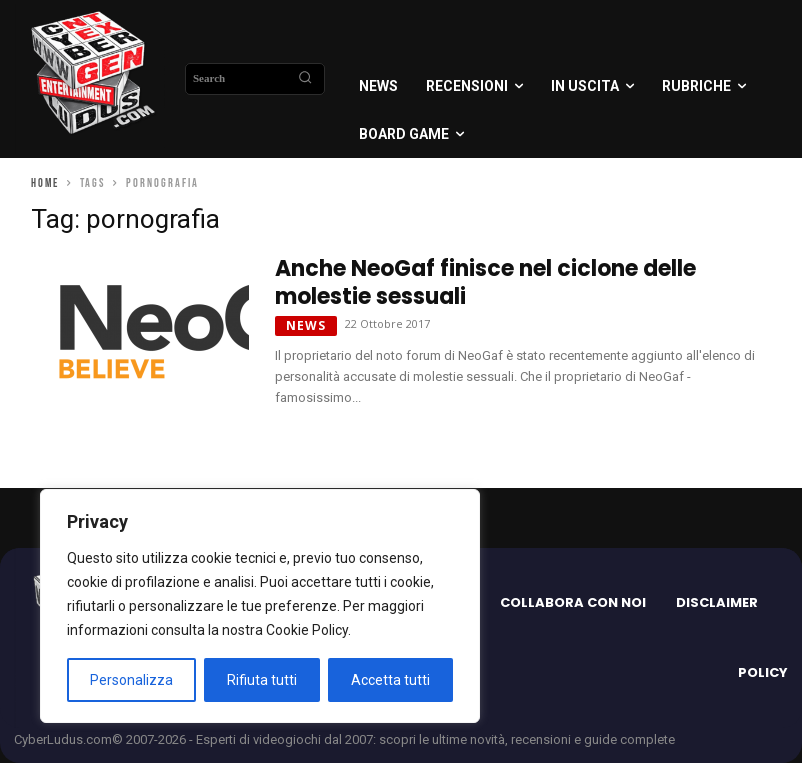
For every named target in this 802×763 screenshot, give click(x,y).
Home (45, 183)
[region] (260, 606)
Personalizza (131, 680)
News (306, 325)
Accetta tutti (390, 680)
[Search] (305, 79)
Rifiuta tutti (262, 680)
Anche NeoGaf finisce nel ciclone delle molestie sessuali (485, 282)
